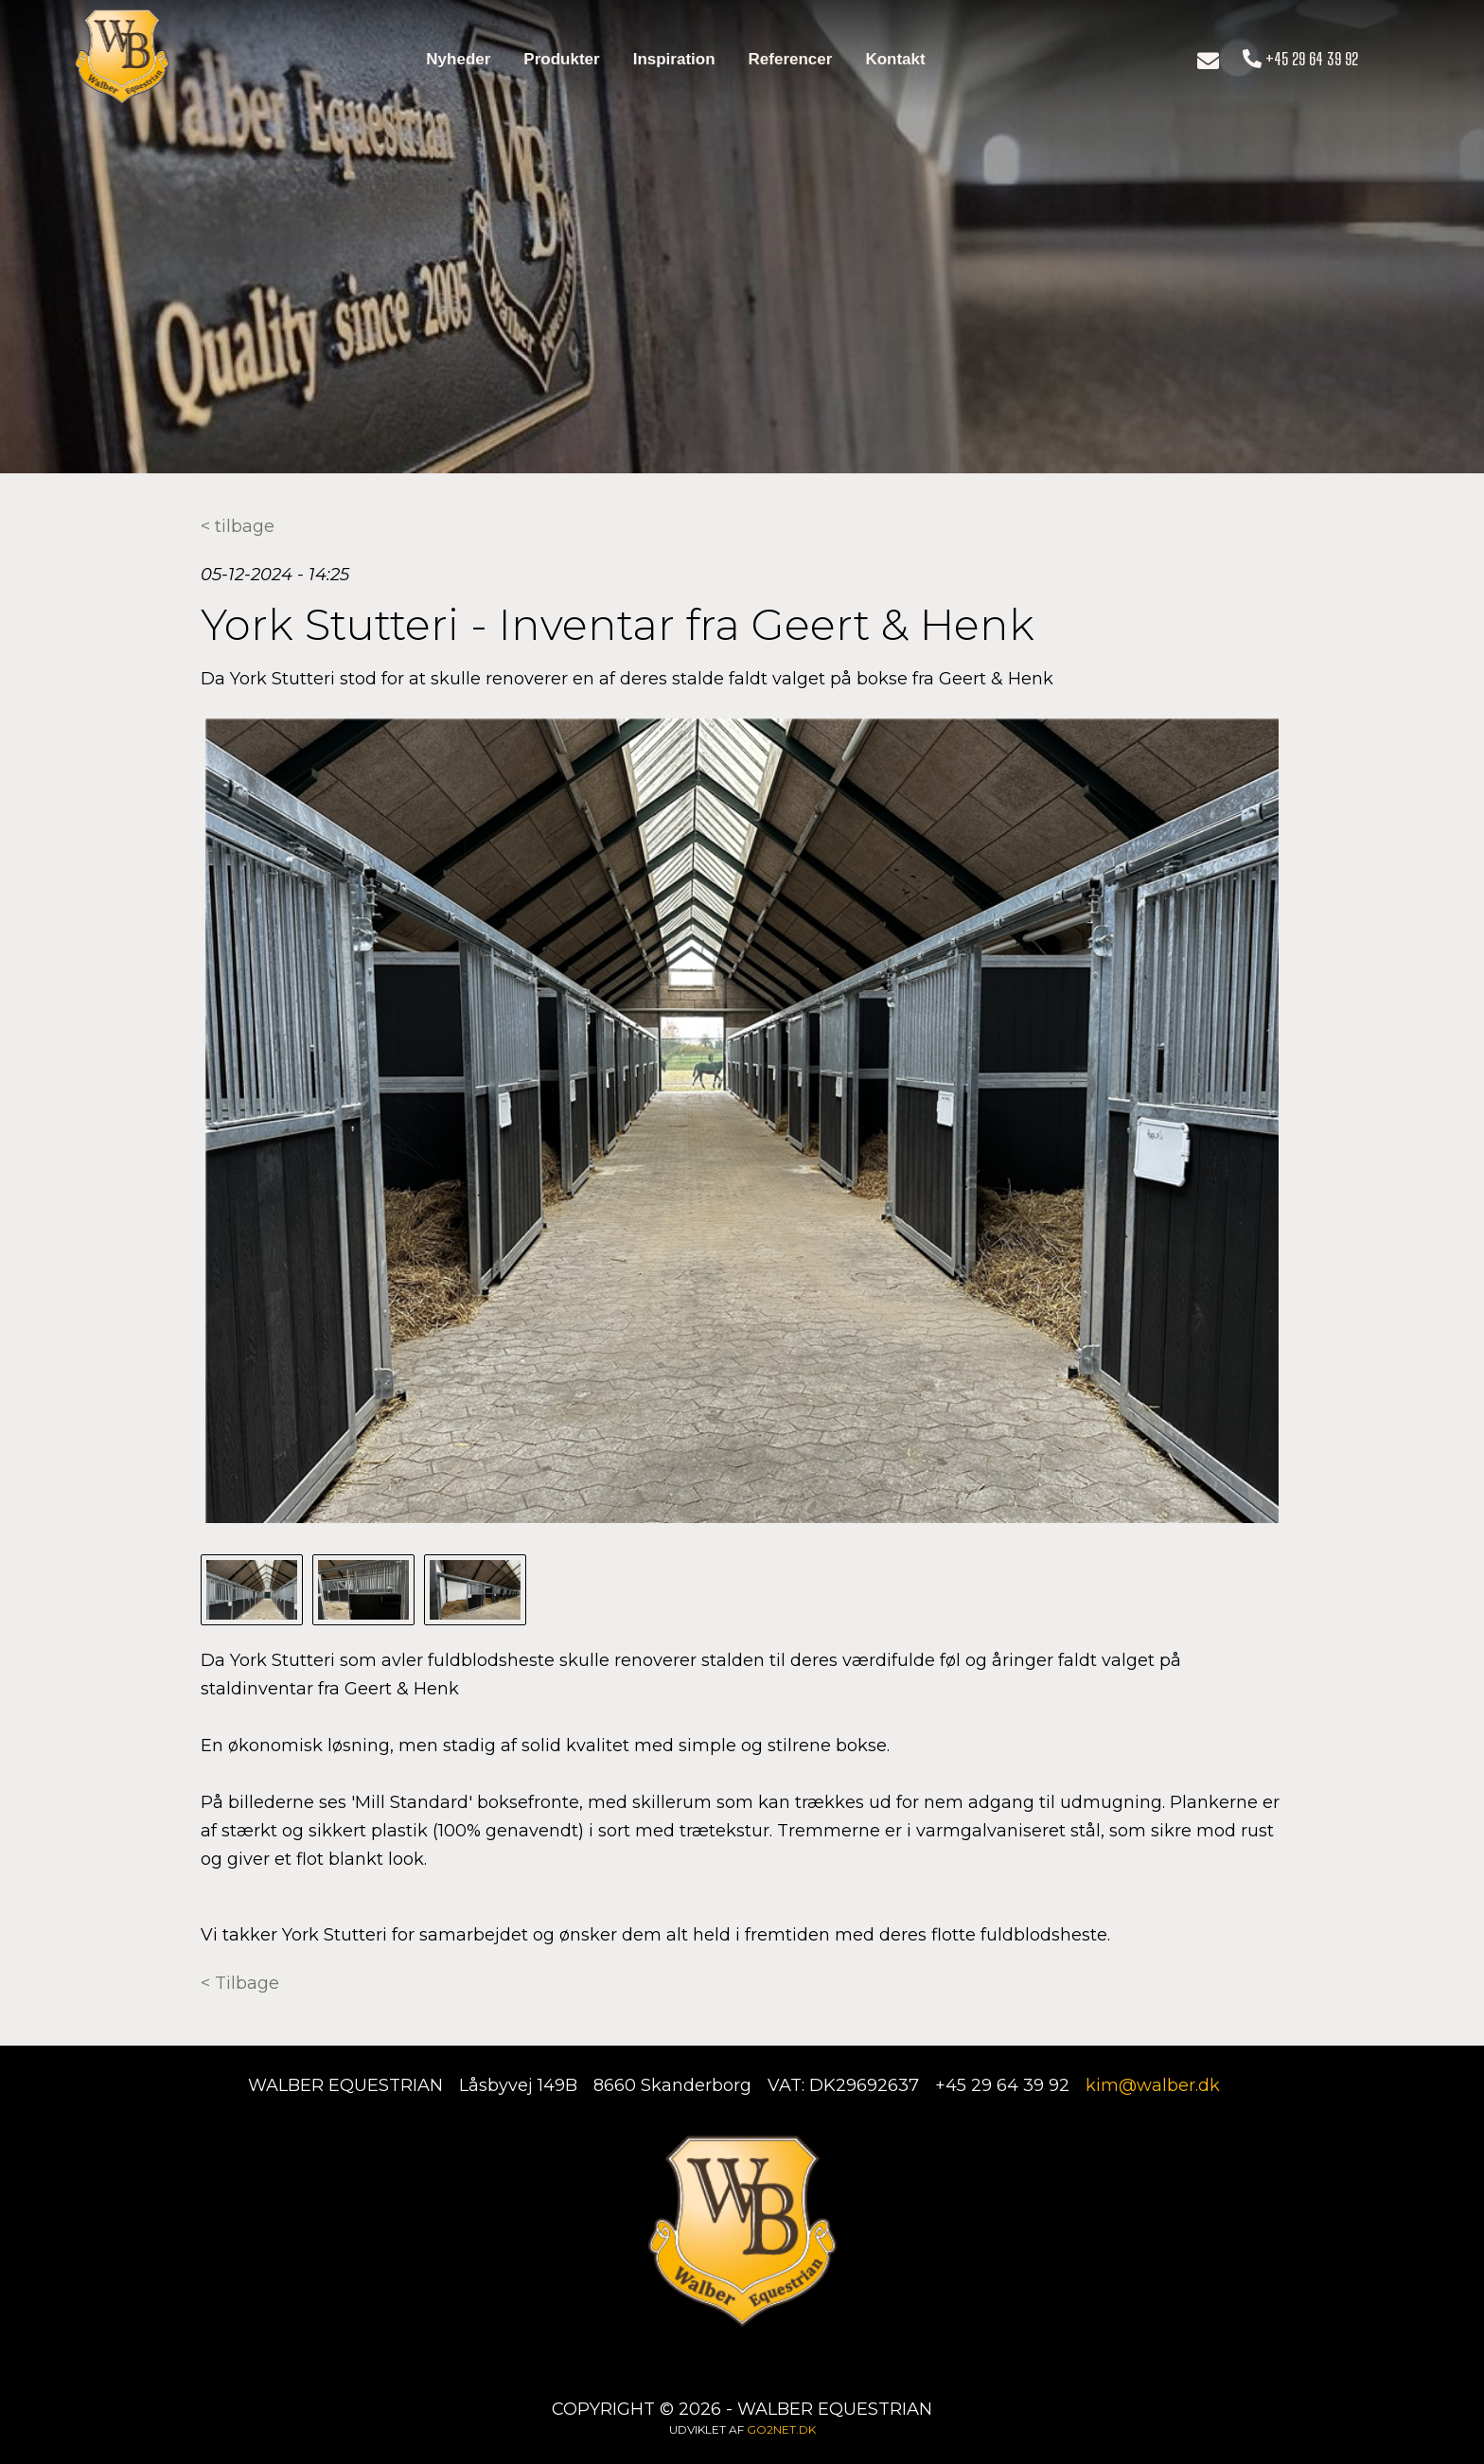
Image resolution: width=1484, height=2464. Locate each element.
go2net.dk (781, 2429)
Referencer (791, 59)
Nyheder (458, 59)
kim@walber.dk (1153, 2085)
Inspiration (674, 59)
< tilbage (237, 526)
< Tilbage (240, 1983)
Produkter (561, 59)
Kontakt (895, 59)
